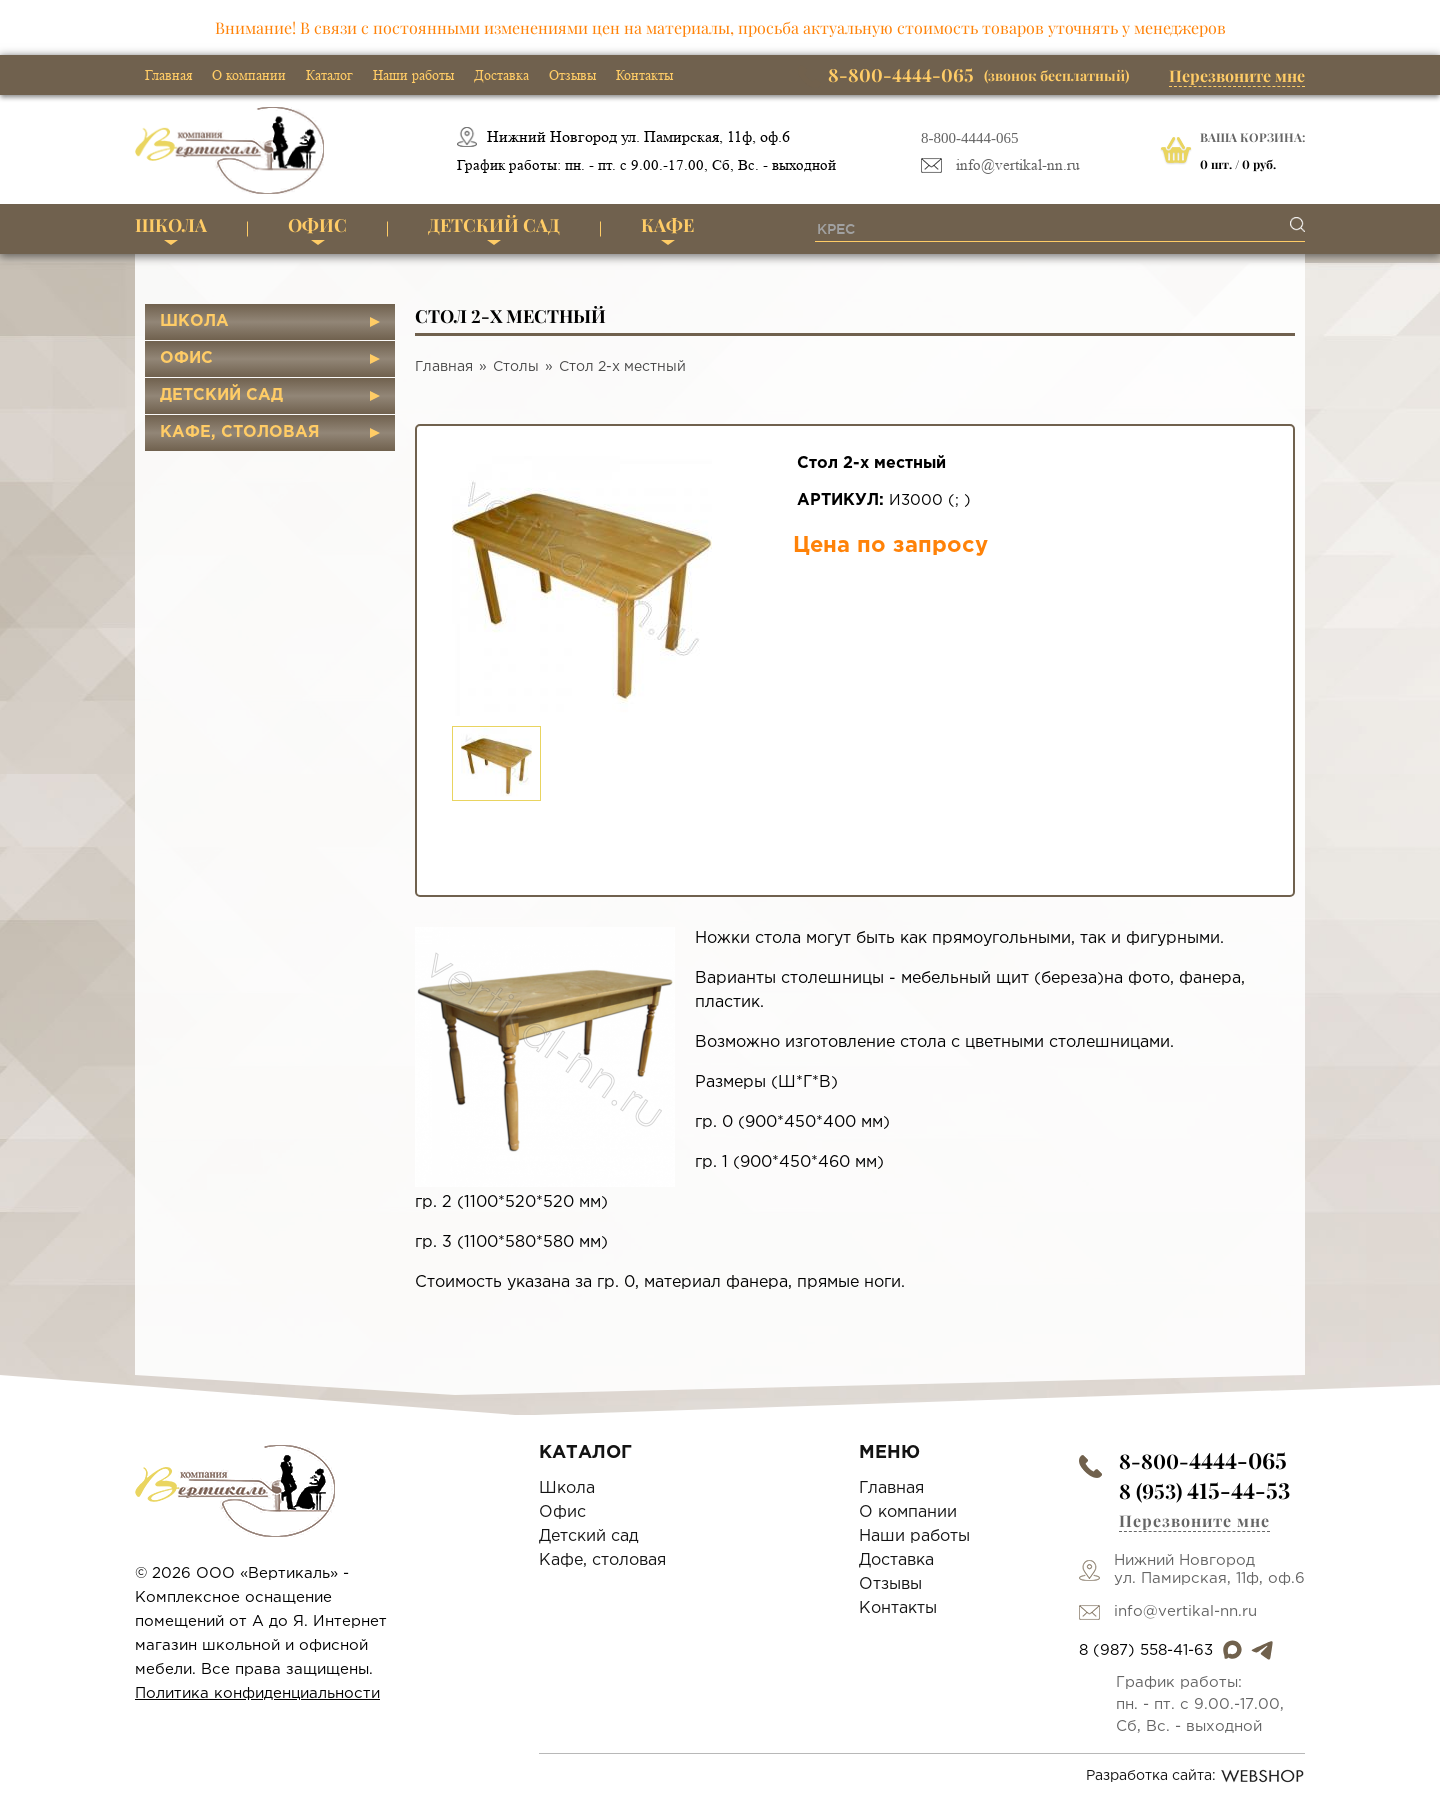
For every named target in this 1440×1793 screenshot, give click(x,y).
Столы (516, 367)
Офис (317, 225)
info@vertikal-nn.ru (1018, 165)
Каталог (329, 75)
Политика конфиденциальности (257, 1693)
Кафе (667, 225)
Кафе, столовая (240, 432)
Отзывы (572, 75)
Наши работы (413, 75)
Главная (168, 75)
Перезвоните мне (1237, 75)
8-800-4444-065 (970, 138)
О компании (249, 75)
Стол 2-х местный (622, 367)
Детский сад (494, 225)
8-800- (1203, 1460)
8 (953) (1204, 1490)
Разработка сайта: (1195, 1776)
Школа (171, 225)
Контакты (644, 75)
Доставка (501, 75)
